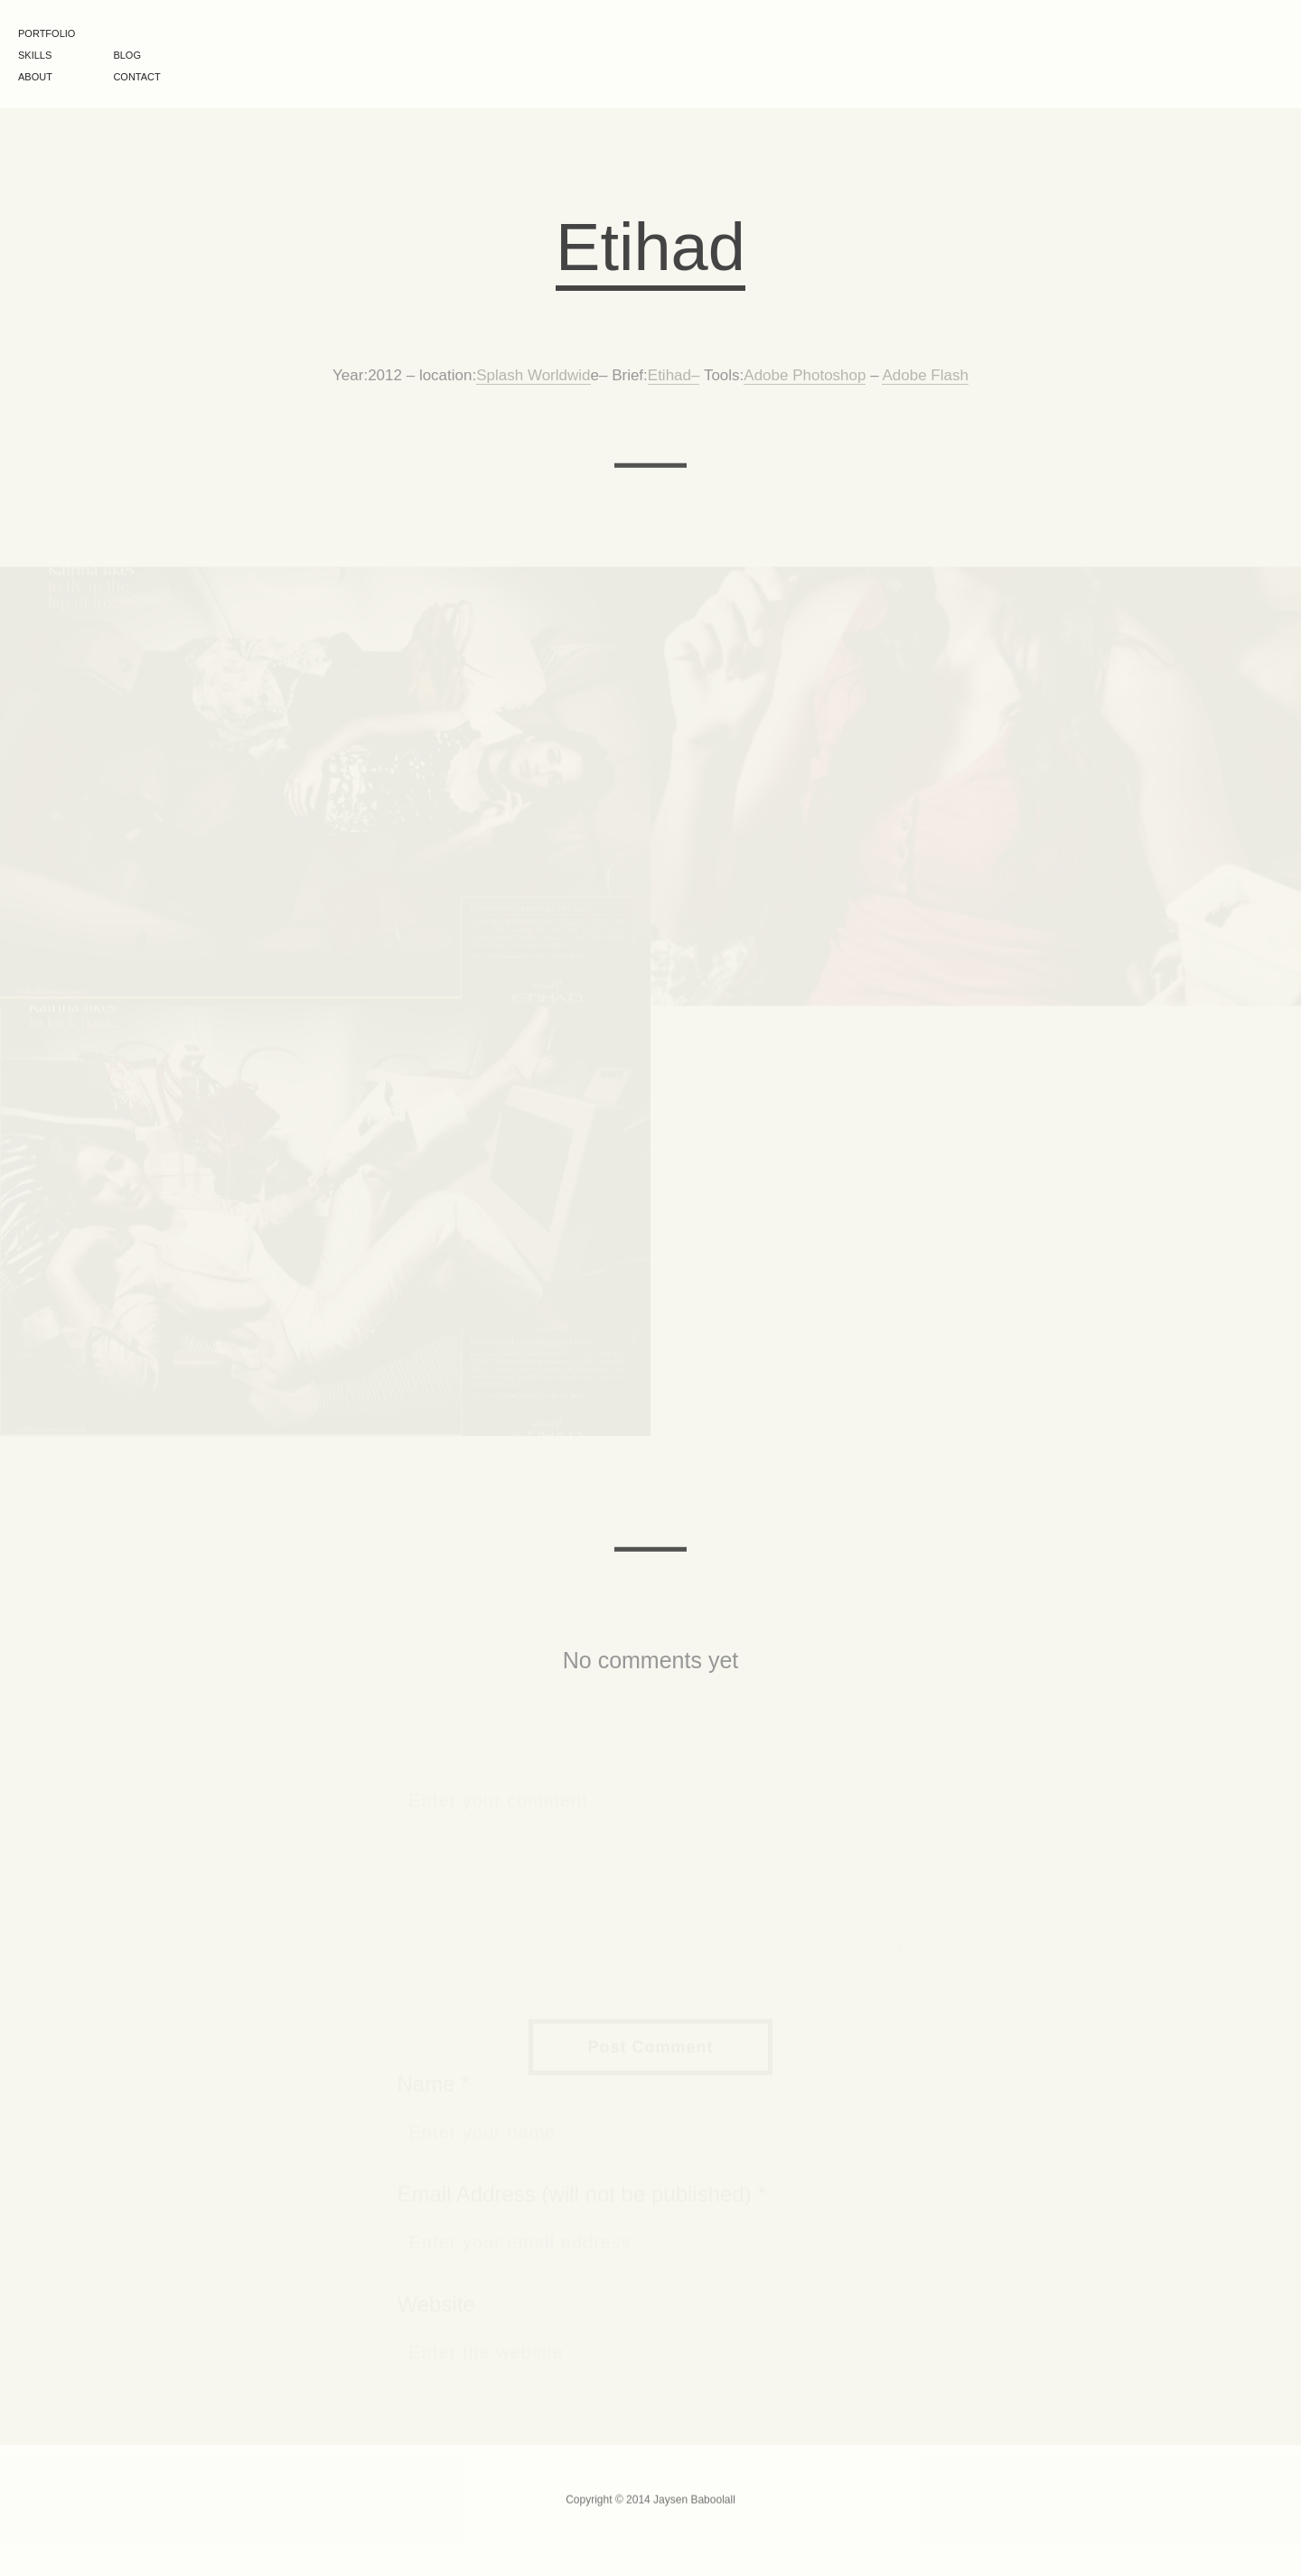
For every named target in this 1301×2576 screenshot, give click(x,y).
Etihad (669, 377)
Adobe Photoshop (805, 377)
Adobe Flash (925, 377)
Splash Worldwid (533, 377)
